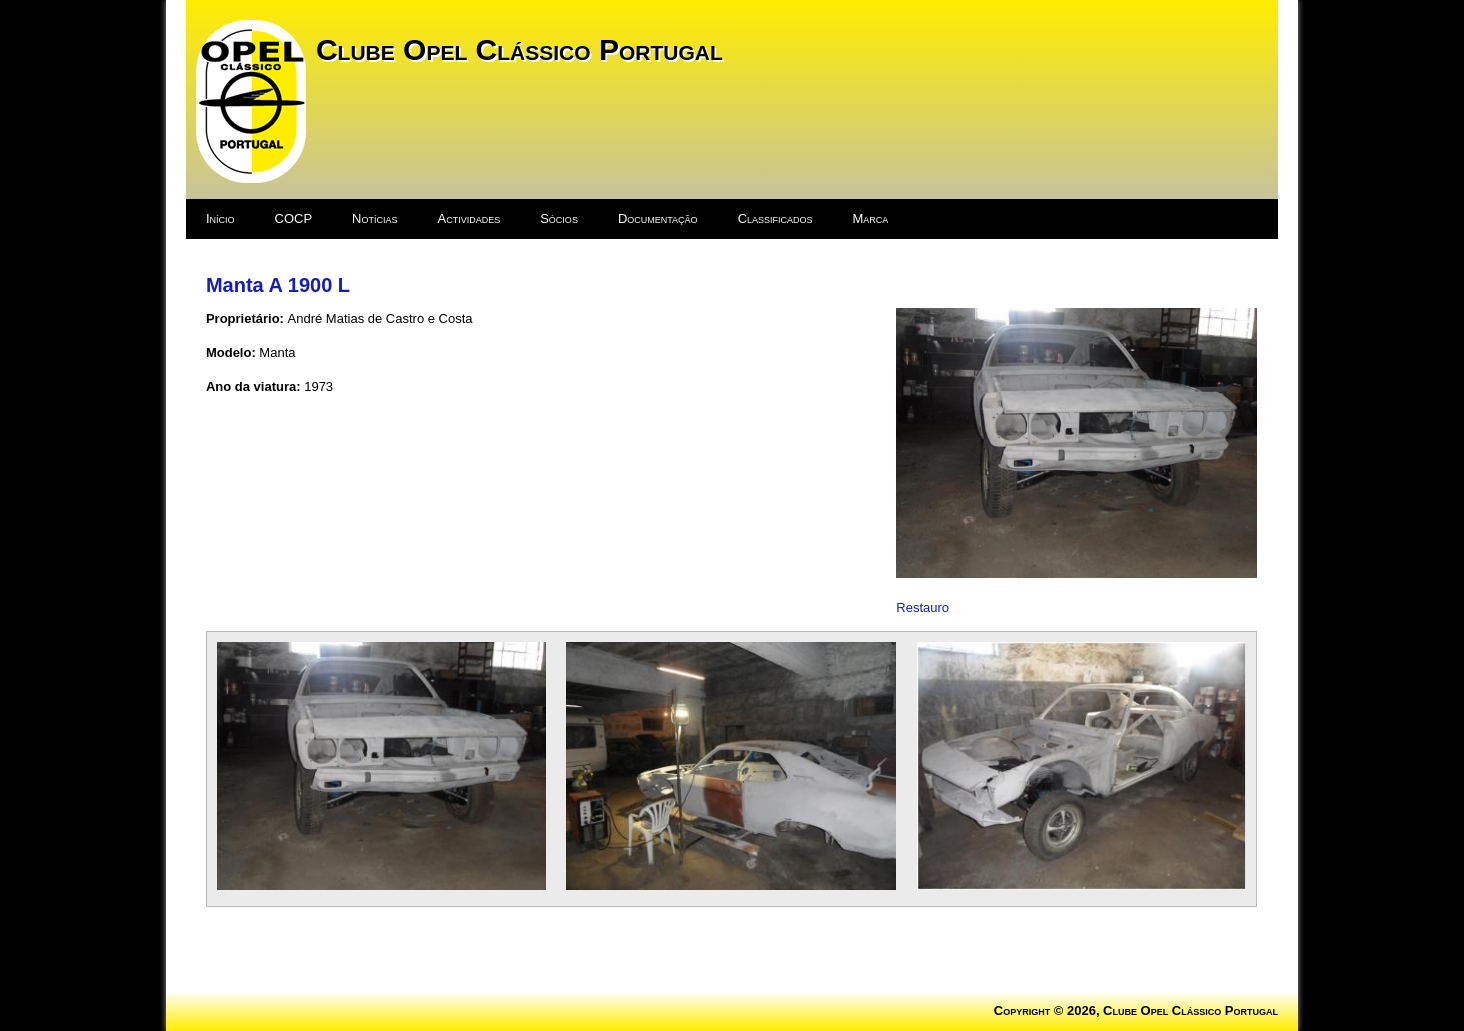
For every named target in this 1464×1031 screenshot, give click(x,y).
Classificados (775, 218)
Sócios (559, 218)
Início (220, 218)
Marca (871, 218)
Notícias (374, 218)
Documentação (658, 218)
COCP (294, 218)
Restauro (922, 607)
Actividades (469, 218)
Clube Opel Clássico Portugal (519, 49)
